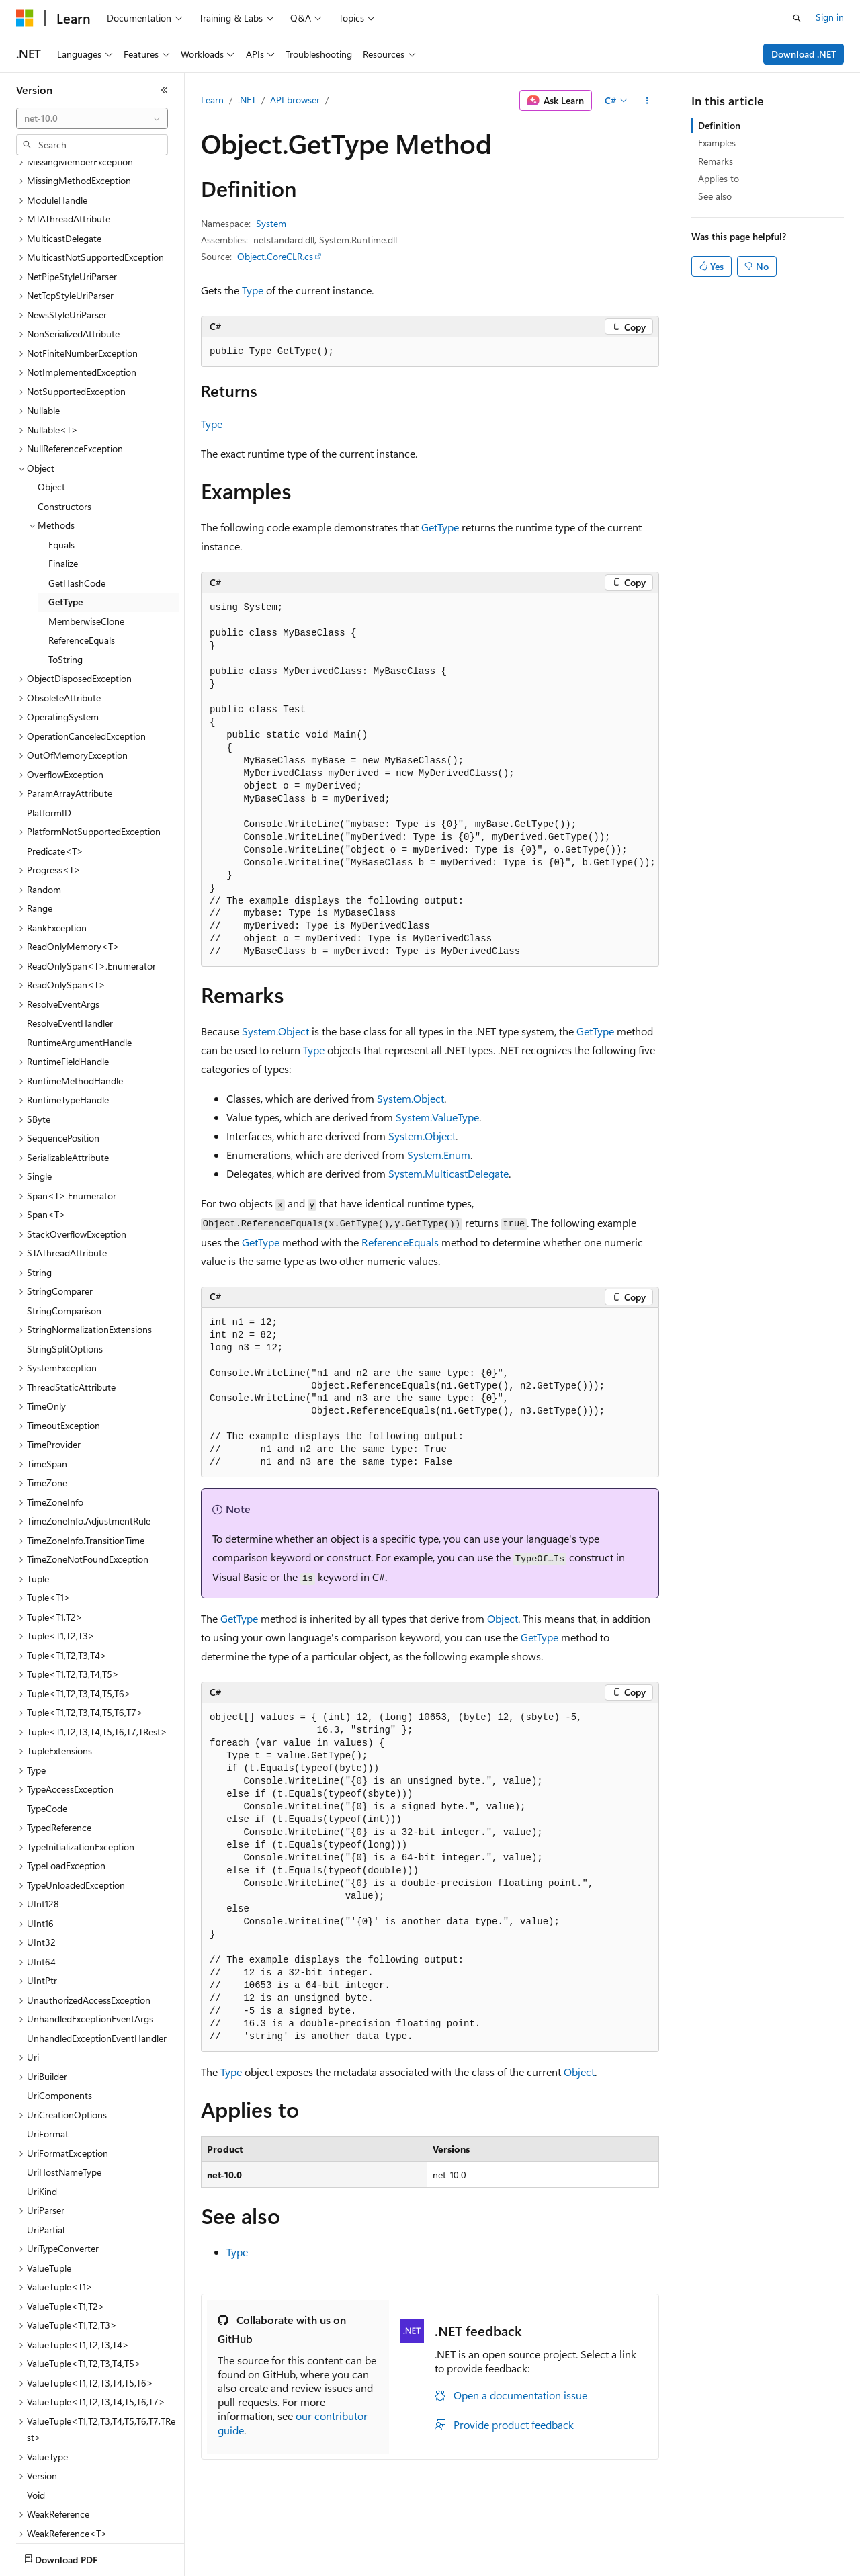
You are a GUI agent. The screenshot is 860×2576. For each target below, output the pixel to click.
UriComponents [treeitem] (59, 2016)
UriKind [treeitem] (42, 2112)
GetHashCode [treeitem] (76, 504)
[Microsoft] (25, 18)
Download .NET (803, 54)
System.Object (275, 1031)
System (271, 223)
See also (715, 195)
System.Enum (438, 1155)
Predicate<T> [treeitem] (55, 772)
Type (252, 290)
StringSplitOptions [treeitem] (65, 1270)
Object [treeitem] (51, 408)
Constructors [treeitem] (64, 427)
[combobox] (92, 118)
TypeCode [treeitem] (47, 1729)
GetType (440, 527)
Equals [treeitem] (61, 466)
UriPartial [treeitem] (45, 2151)
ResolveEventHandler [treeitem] (70, 944)
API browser (295, 99)
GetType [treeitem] (65, 523)
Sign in (830, 17)
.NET (247, 99)
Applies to (718, 178)
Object (502, 1618)
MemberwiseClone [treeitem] (86, 542)
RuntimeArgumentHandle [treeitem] (79, 963)
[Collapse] (164, 90)
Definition (719, 125)
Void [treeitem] (36, 2416)
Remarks (715, 161)
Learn (212, 99)
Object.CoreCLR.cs (275, 256)
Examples (717, 142)
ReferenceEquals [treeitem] (81, 561)
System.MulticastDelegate (448, 1173)
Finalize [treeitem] (63, 484)
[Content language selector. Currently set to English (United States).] (77, 2556)
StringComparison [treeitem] (64, 1232)
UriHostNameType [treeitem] (64, 2093)
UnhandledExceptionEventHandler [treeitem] (97, 1959)
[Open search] (796, 18)
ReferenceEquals (400, 1242)
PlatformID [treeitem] (49, 734)
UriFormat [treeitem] (48, 2055)
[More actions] (647, 101)
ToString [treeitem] (65, 580)
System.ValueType (437, 1117)
